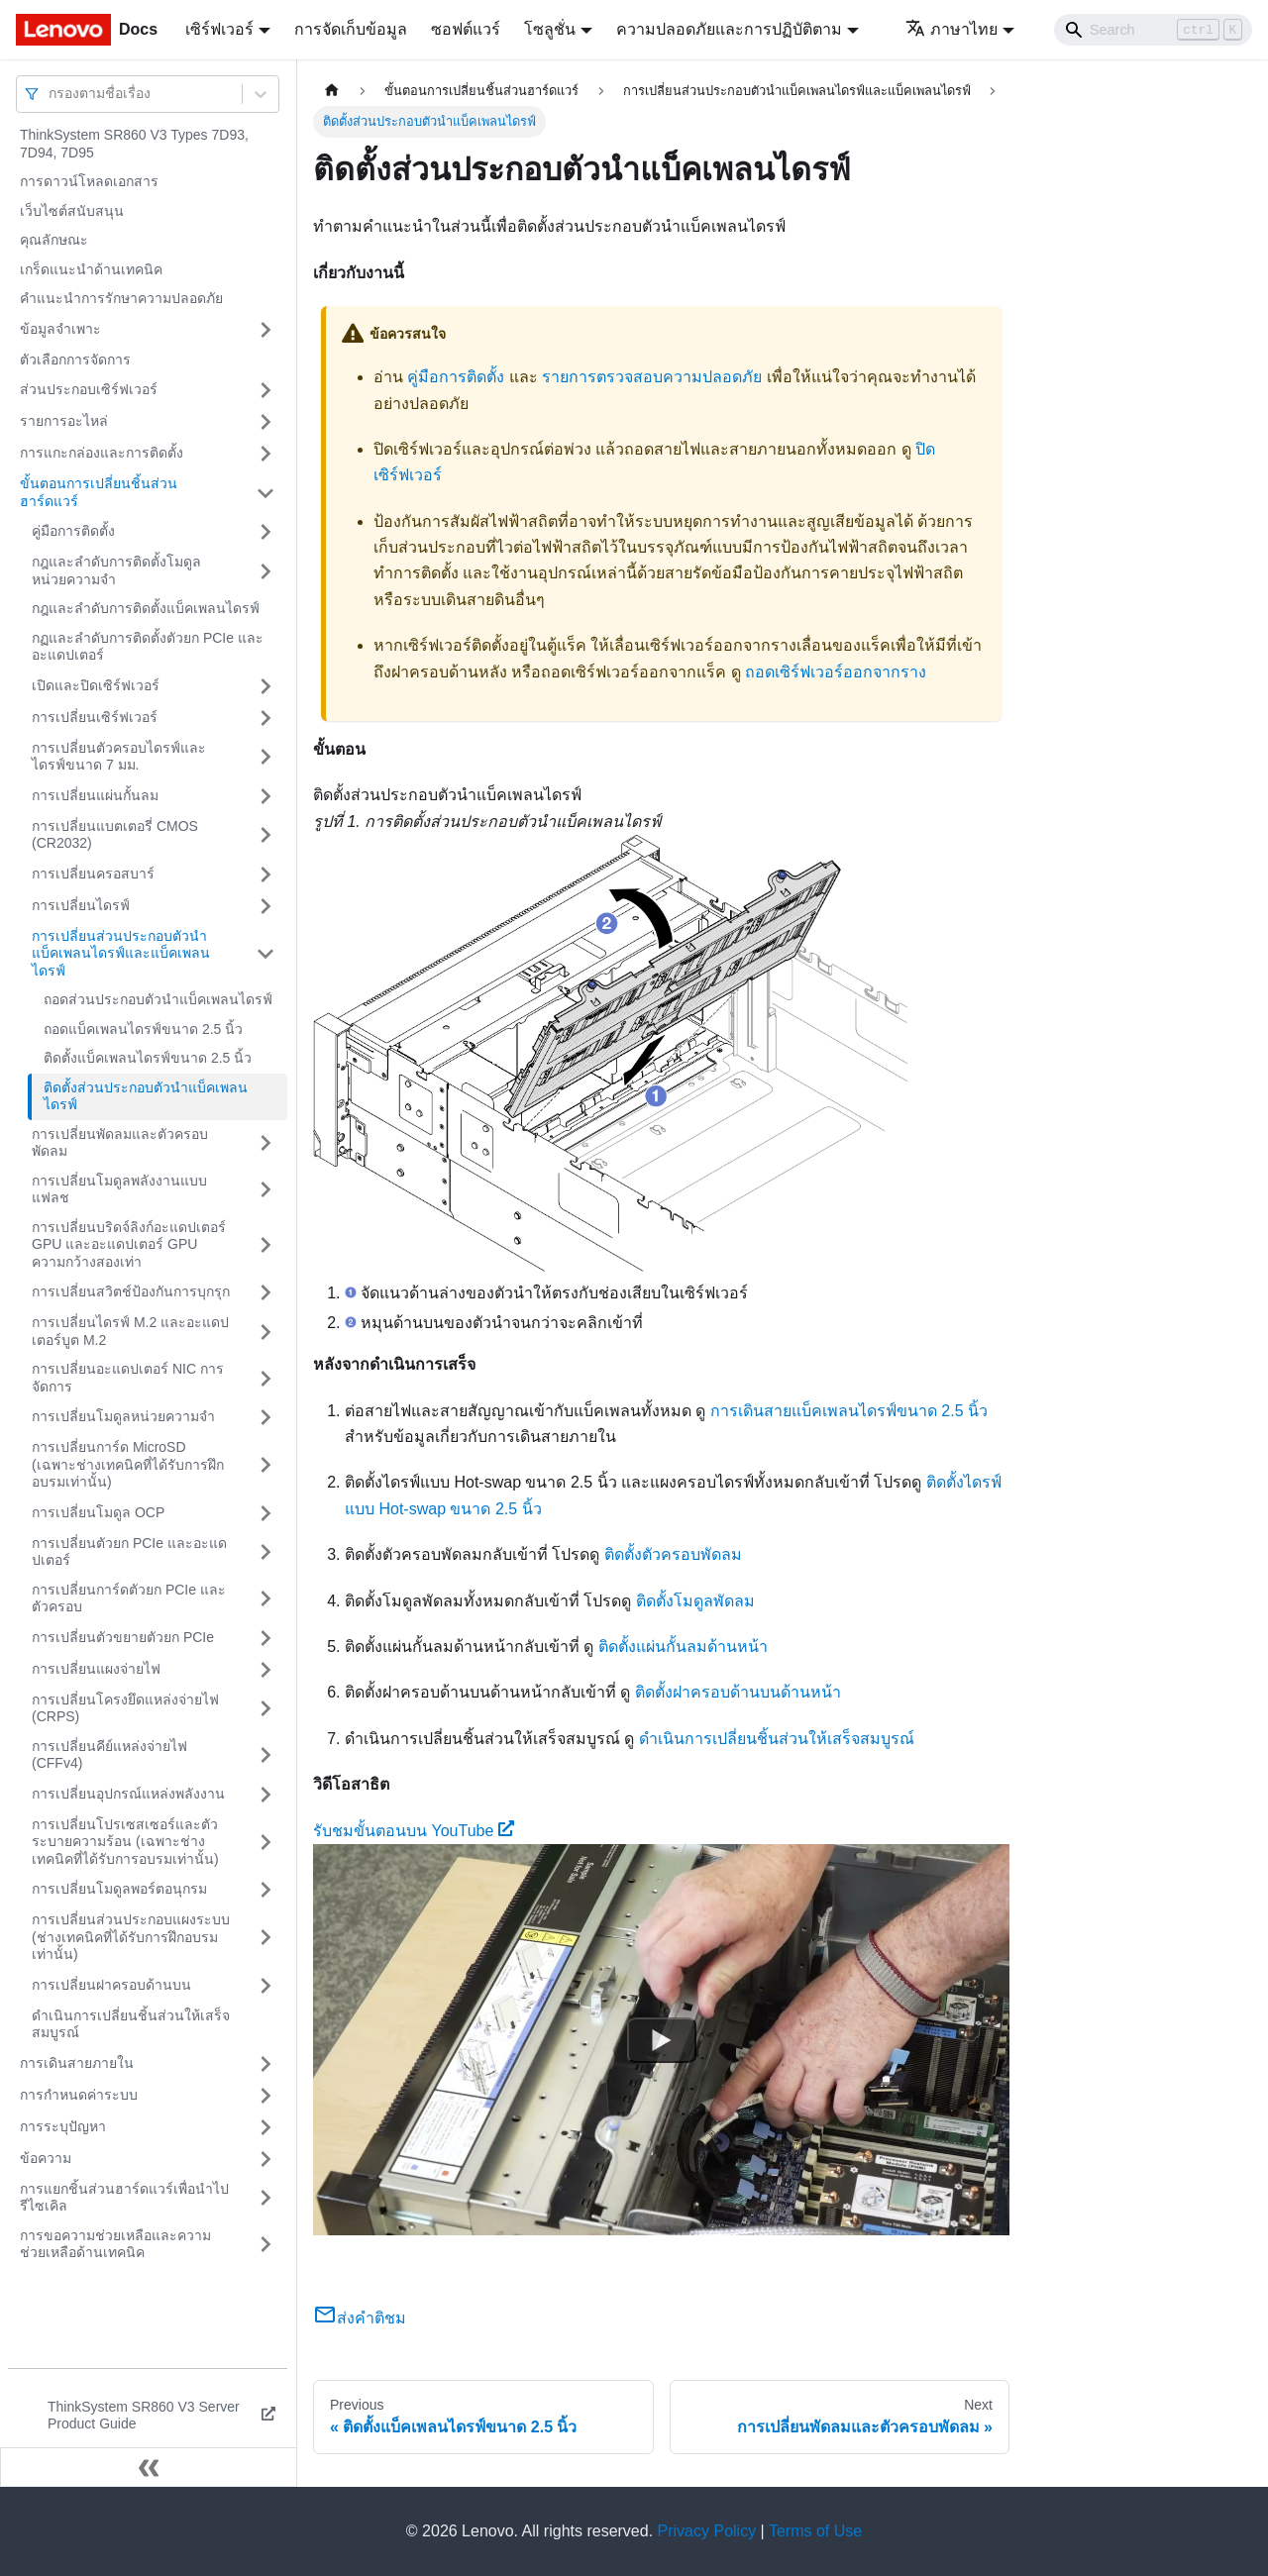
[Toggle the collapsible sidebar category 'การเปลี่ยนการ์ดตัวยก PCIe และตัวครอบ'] (265, 1599)
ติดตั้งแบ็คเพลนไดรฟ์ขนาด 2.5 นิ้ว (148, 1058)
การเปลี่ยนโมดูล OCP (98, 1512)
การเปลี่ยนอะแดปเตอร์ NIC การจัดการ (128, 1377)
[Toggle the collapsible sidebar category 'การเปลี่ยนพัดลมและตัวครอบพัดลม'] (265, 1143)
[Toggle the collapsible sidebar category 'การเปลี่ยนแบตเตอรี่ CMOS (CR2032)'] (265, 835)
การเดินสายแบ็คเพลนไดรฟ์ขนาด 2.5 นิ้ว (849, 1410)
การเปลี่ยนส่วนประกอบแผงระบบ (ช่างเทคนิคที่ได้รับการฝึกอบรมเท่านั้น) (131, 1936)
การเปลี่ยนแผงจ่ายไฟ (96, 1669)
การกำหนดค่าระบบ (79, 2095)
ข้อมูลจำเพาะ (60, 329)
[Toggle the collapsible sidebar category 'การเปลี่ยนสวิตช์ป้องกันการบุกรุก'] (265, 1292)
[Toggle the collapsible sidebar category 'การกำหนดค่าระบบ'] (265, 2096)
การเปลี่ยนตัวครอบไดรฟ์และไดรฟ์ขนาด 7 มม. (119, 756)
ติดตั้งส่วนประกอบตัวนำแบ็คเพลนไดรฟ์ (146, 1096)
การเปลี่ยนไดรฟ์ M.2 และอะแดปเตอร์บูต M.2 (130, 1331)
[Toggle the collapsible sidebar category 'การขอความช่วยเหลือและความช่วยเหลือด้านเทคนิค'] (265, 2244)
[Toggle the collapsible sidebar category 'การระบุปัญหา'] (265, 2127)
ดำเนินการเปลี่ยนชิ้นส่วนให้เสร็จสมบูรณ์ (131, 2024)
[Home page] (332, 90)
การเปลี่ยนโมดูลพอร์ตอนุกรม (119, 1889)
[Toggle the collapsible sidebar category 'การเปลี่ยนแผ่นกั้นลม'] (265, 796)
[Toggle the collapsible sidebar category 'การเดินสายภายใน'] (265, 2064)
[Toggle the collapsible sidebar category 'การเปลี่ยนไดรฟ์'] (265, 906)
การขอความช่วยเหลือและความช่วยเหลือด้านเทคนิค (115, 2244)
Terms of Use (815, 2531)
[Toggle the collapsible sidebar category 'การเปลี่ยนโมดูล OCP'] (265, 1513)
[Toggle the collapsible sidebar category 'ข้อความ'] (265, 2159)
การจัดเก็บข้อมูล (350, 29)
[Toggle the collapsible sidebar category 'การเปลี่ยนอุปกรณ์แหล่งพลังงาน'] (265, 1794)
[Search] (1153, 30)
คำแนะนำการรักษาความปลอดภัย (121, 298)
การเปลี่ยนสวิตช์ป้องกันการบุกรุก (131, 1291)
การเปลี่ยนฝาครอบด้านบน (111, 1985)
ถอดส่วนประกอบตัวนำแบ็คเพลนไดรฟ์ (158, 999)
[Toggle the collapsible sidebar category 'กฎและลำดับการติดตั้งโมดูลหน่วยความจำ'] (265, 571)
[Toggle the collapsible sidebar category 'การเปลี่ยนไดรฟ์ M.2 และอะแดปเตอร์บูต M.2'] (265, 1331)
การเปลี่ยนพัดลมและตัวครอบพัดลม (120, 1143)
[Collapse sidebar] (148, 2467)
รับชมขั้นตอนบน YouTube (413, 1830)
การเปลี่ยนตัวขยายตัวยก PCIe (123, 1637)
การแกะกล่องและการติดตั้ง (101, 453)
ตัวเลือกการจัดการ (75, 359)
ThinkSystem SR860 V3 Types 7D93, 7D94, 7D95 (134, 143)
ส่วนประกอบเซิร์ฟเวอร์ (89, 389)
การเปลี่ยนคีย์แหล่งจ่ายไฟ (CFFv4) (109, 1755)
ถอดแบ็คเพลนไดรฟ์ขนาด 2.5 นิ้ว (143, 1029)
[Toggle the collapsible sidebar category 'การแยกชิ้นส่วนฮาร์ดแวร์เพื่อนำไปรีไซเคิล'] (265, 2198)
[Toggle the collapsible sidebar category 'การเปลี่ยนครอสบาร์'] (265, 874)
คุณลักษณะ (54, 240)
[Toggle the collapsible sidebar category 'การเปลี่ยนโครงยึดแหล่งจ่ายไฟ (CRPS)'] (265, 1709)
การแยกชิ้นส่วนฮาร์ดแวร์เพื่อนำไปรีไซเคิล (124, 2198)
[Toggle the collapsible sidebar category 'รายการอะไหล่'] (265, 422)
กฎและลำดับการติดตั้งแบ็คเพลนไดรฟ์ (146, 608)
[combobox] (51, 93)
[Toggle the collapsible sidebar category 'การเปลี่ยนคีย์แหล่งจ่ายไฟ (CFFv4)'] (265, 1755)
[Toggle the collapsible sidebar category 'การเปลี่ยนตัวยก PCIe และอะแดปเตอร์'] (265, 1552)
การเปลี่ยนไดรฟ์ (81, 905)
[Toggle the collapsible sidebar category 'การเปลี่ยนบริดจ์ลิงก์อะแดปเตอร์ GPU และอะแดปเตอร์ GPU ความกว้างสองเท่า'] (265, 1245)
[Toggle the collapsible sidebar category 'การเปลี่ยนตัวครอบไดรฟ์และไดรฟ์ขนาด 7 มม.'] (265, 757)
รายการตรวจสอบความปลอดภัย (652, 376)
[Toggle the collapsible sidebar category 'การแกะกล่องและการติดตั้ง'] (265, 453)
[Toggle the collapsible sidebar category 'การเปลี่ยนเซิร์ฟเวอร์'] (265, 718)
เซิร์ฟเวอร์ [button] (219, 29)
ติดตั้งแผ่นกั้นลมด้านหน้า (683, 1646)
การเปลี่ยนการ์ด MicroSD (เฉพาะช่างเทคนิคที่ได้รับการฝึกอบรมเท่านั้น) (128, 1464)
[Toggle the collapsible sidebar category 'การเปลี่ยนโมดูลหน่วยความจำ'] (265, 1417)
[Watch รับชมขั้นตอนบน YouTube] (661, 2040)
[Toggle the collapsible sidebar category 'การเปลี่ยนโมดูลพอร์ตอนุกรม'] (265, 1890)
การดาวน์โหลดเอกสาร (89, 181)
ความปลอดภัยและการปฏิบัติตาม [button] (729, 29)
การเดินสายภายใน (77, 2063)
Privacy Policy (707, 2531)
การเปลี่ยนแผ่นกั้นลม (95, 795)
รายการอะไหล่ (64, 421)
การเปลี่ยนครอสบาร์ (93, 873)
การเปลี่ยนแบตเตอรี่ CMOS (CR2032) (115, 835)
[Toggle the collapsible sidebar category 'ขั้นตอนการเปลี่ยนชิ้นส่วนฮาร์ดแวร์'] (265, 492)
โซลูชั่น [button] (550, 29)
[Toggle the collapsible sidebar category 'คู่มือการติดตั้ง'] (265, 532)
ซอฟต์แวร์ (465, 29)
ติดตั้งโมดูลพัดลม (695, 1601)
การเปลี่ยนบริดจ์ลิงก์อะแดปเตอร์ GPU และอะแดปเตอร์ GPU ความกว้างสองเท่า (129, 1244)
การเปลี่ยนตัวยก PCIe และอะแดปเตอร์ (129, 1552)
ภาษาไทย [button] (951, 29)
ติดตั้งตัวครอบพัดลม (673, 1554)
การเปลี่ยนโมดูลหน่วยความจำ (123, 1416)
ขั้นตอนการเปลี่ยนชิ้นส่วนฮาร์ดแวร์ (98, 492)
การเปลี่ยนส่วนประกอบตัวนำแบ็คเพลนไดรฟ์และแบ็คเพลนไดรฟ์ (121, 953)
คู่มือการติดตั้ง (73, 531)
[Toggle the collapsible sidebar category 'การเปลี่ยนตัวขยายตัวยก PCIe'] (265, 1638)
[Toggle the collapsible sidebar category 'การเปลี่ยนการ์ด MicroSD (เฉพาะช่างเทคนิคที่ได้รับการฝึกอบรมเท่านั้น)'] (265, 1465)
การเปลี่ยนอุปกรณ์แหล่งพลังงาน (128, 1794)
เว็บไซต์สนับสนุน (72, 211)
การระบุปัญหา (63, 2126)
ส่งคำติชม (359, 2318)
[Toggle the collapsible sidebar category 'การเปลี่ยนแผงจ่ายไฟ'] (265, 1670)
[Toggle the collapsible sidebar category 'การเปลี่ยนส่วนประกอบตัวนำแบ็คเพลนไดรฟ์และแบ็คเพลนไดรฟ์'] (265, 954)
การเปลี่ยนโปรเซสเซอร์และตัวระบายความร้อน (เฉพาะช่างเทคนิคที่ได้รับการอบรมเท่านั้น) (125, 1841)
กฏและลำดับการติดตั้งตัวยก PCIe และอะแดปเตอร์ (148, 647)
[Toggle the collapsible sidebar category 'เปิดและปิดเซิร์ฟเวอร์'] (265, 686)
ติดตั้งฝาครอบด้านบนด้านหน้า (738, 1692)
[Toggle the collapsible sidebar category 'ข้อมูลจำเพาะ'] (265, 330)
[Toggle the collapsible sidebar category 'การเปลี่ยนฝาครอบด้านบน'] (265, 1986)
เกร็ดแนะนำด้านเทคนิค (91, 269)
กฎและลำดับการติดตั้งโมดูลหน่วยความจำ (116, 570)
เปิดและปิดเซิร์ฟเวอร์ (95, 685)
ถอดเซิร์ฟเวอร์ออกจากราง (835, 672)
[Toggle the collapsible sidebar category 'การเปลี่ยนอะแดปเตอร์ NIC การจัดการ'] (265, 1378)
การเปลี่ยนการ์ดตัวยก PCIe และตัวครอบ (129, 1598)
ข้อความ (45, 2158)
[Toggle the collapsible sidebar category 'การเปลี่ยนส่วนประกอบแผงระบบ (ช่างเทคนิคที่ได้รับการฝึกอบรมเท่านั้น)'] (265, 1938)
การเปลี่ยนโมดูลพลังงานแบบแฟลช (119, 1189)
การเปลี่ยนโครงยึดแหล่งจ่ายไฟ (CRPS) (125, 1708)
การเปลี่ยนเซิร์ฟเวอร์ (95, 717)
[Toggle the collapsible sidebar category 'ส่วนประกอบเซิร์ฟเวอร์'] (265, 390)
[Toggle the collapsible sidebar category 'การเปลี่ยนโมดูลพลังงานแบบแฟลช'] (265, 1190)
